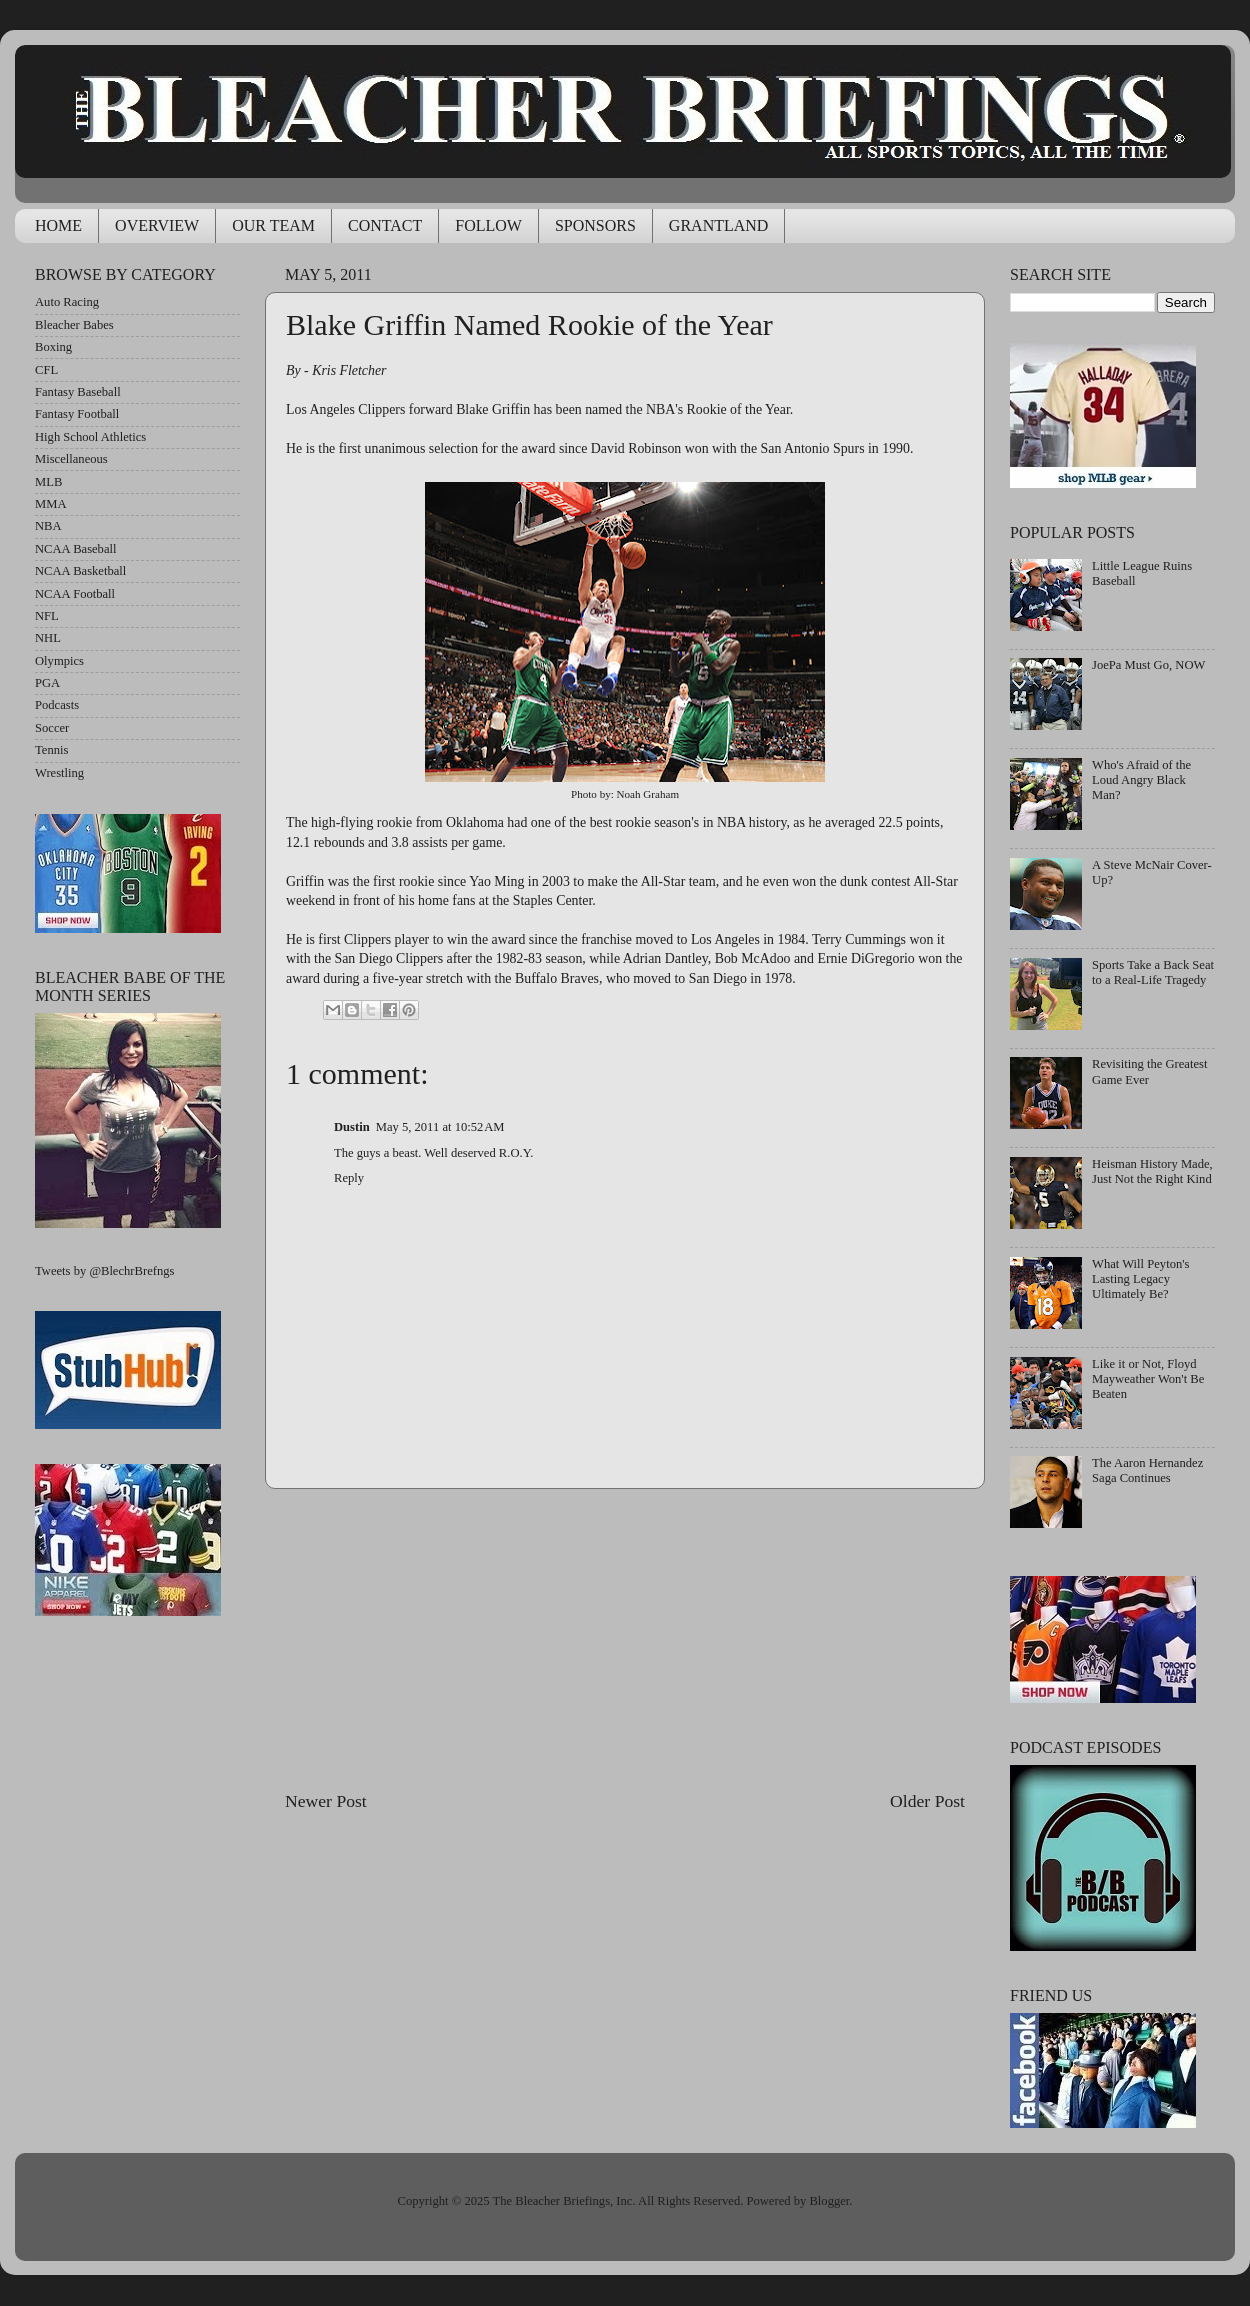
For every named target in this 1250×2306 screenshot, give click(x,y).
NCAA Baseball (76, 549)
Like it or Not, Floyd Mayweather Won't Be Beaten (1148, 1379)
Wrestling (59, 773)
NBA (48, 526)
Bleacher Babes (74, 325)
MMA (51, 504)
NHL (48, 638)
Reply (349, 1178)
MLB (48, 482)
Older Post (927, 1801)
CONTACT (385, 225)
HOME (58, 225)
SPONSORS (595, 225)
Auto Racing (67, 302)
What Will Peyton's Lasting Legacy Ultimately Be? (1140, 1279)
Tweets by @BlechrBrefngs (104, 1271)
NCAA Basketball (80, 571)
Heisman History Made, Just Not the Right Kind (1152, 1171)
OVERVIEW (157, 225)
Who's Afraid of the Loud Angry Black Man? (1141, 780)
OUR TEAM (273, 225)
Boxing (53, 347)
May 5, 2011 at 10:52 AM (440, 1127)
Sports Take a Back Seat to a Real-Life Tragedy (1153, 972)
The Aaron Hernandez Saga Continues (1147, 1470)
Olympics (59, 661)
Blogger (829, 2201)
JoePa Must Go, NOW (1148, 665)
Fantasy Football (77, 414)
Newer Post (326, 1801)
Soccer (52, 728)
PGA (47, 683)
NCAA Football (75, 594)
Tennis (51, 750)
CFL (46, 370)
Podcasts (57, 705)
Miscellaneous (71, 459)
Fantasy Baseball (78, 392)
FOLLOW (488, 225)
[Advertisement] (625, 1639)
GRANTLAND (719, 225)
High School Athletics (90, 437)
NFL (47, 616)
